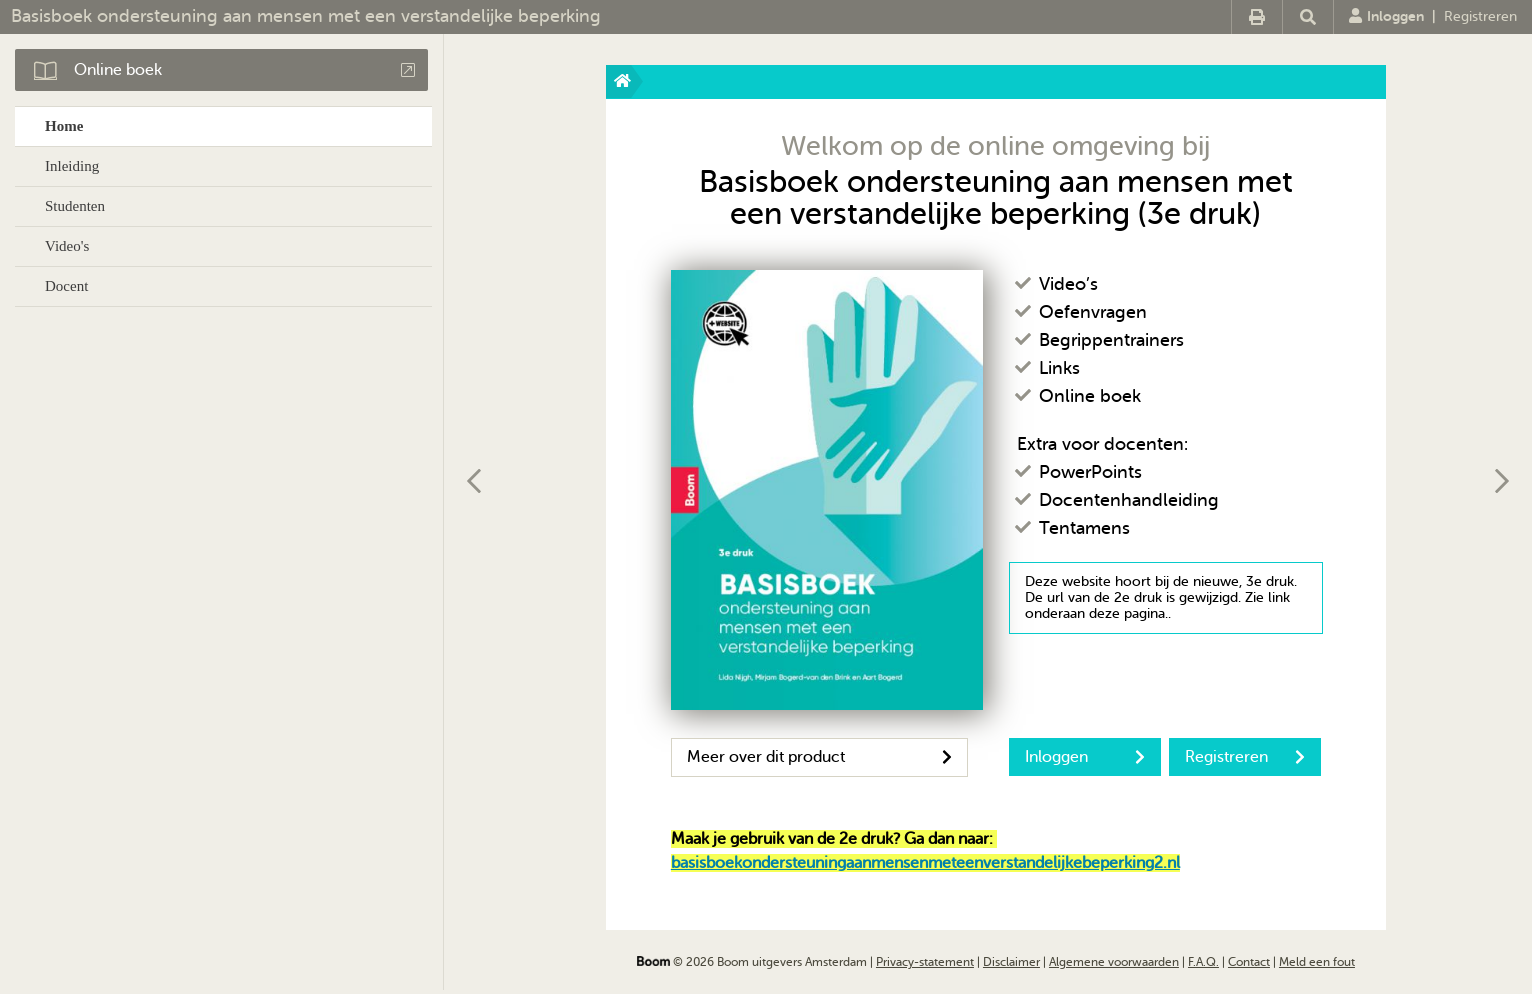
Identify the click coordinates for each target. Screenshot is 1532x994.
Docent (66, 286)
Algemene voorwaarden (1114, 962)
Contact (1249, 962)
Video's (67, 246)
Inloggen (1386, 16)
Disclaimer (1011, 962)
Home (64, 126)
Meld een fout (1317, 962)
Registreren (1480, 16)
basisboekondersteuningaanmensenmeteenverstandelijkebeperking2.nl (925, 863)
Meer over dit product (819, 757)
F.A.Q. (1203, 962)
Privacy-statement (925, 962)
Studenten (75, 206)
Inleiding (72, 166)
